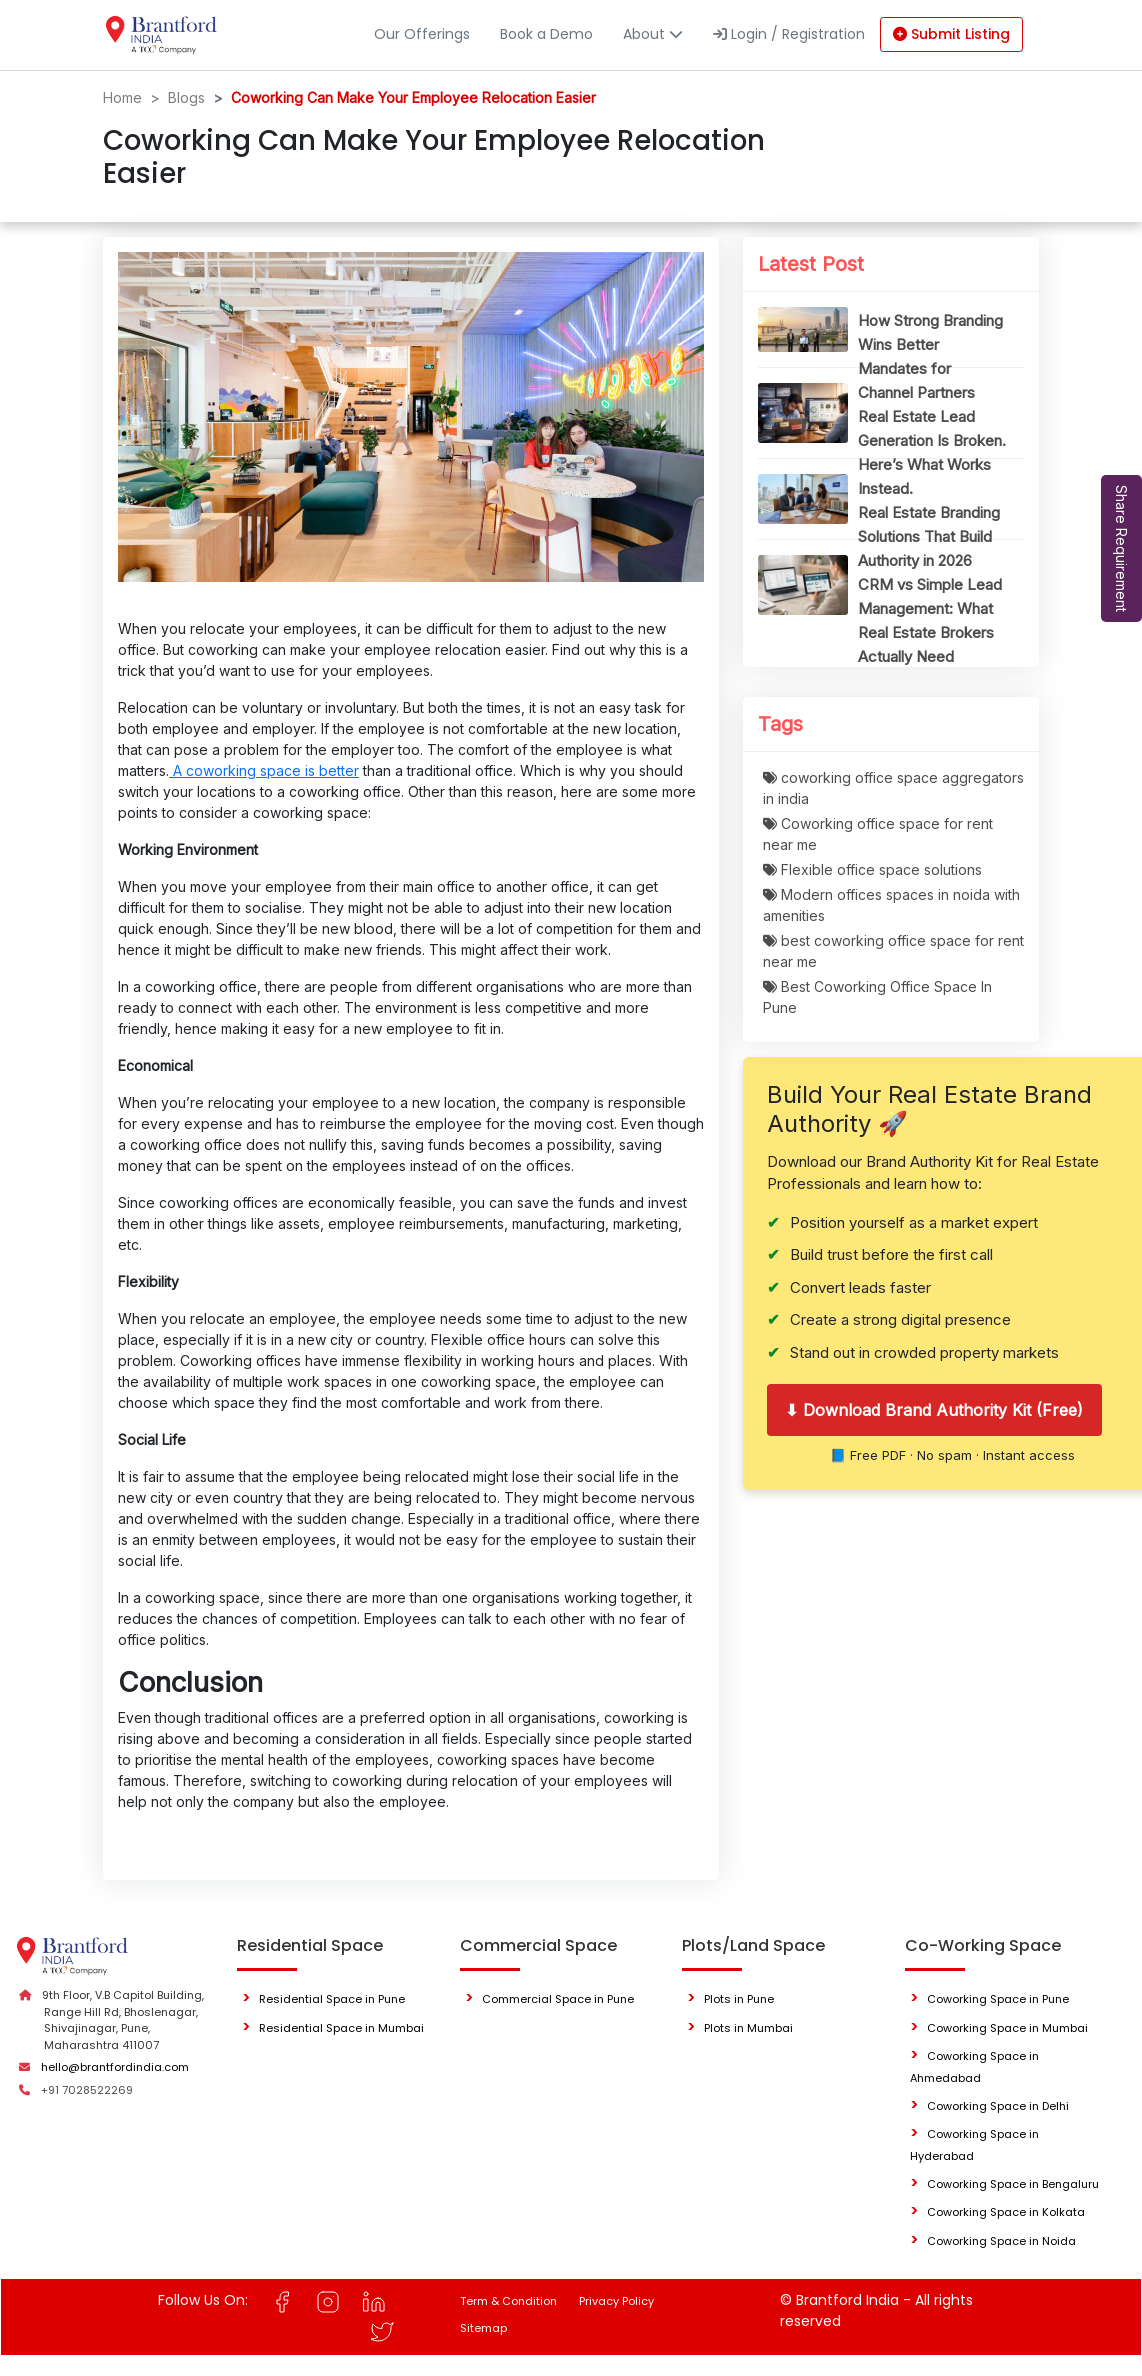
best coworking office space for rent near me (893, 951)
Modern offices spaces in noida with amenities (891, 905)
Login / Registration (789, 34)
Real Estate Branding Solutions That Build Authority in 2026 (929, 536)
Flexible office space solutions (872, 869)
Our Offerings (422, 34)
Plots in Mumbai (748, 2028)
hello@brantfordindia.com (115, 2067)
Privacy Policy (616, 2301)
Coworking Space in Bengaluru (1013, 2184)
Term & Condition (508, 2301)
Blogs (186, 97)
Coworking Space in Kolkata (1006, 2212)
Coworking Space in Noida (1001, 2241)
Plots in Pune (739, 1999)
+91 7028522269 (87, 2090)
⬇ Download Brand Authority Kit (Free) (934, 1410)
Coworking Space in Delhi (998, 2106)
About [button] (653, 34)
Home (122, 97)
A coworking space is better (264, 770)
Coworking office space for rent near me (878, 834)
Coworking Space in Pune (998, 1999)
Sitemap (483, 2328)
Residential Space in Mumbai (341, 2028)
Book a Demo (546, 34)
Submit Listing (951, 34)
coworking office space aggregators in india (893, 788)
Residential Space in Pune (332, 1999)
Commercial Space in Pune (558, 1999)
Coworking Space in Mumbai (1007, 2028)
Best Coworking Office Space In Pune (877, 997)
